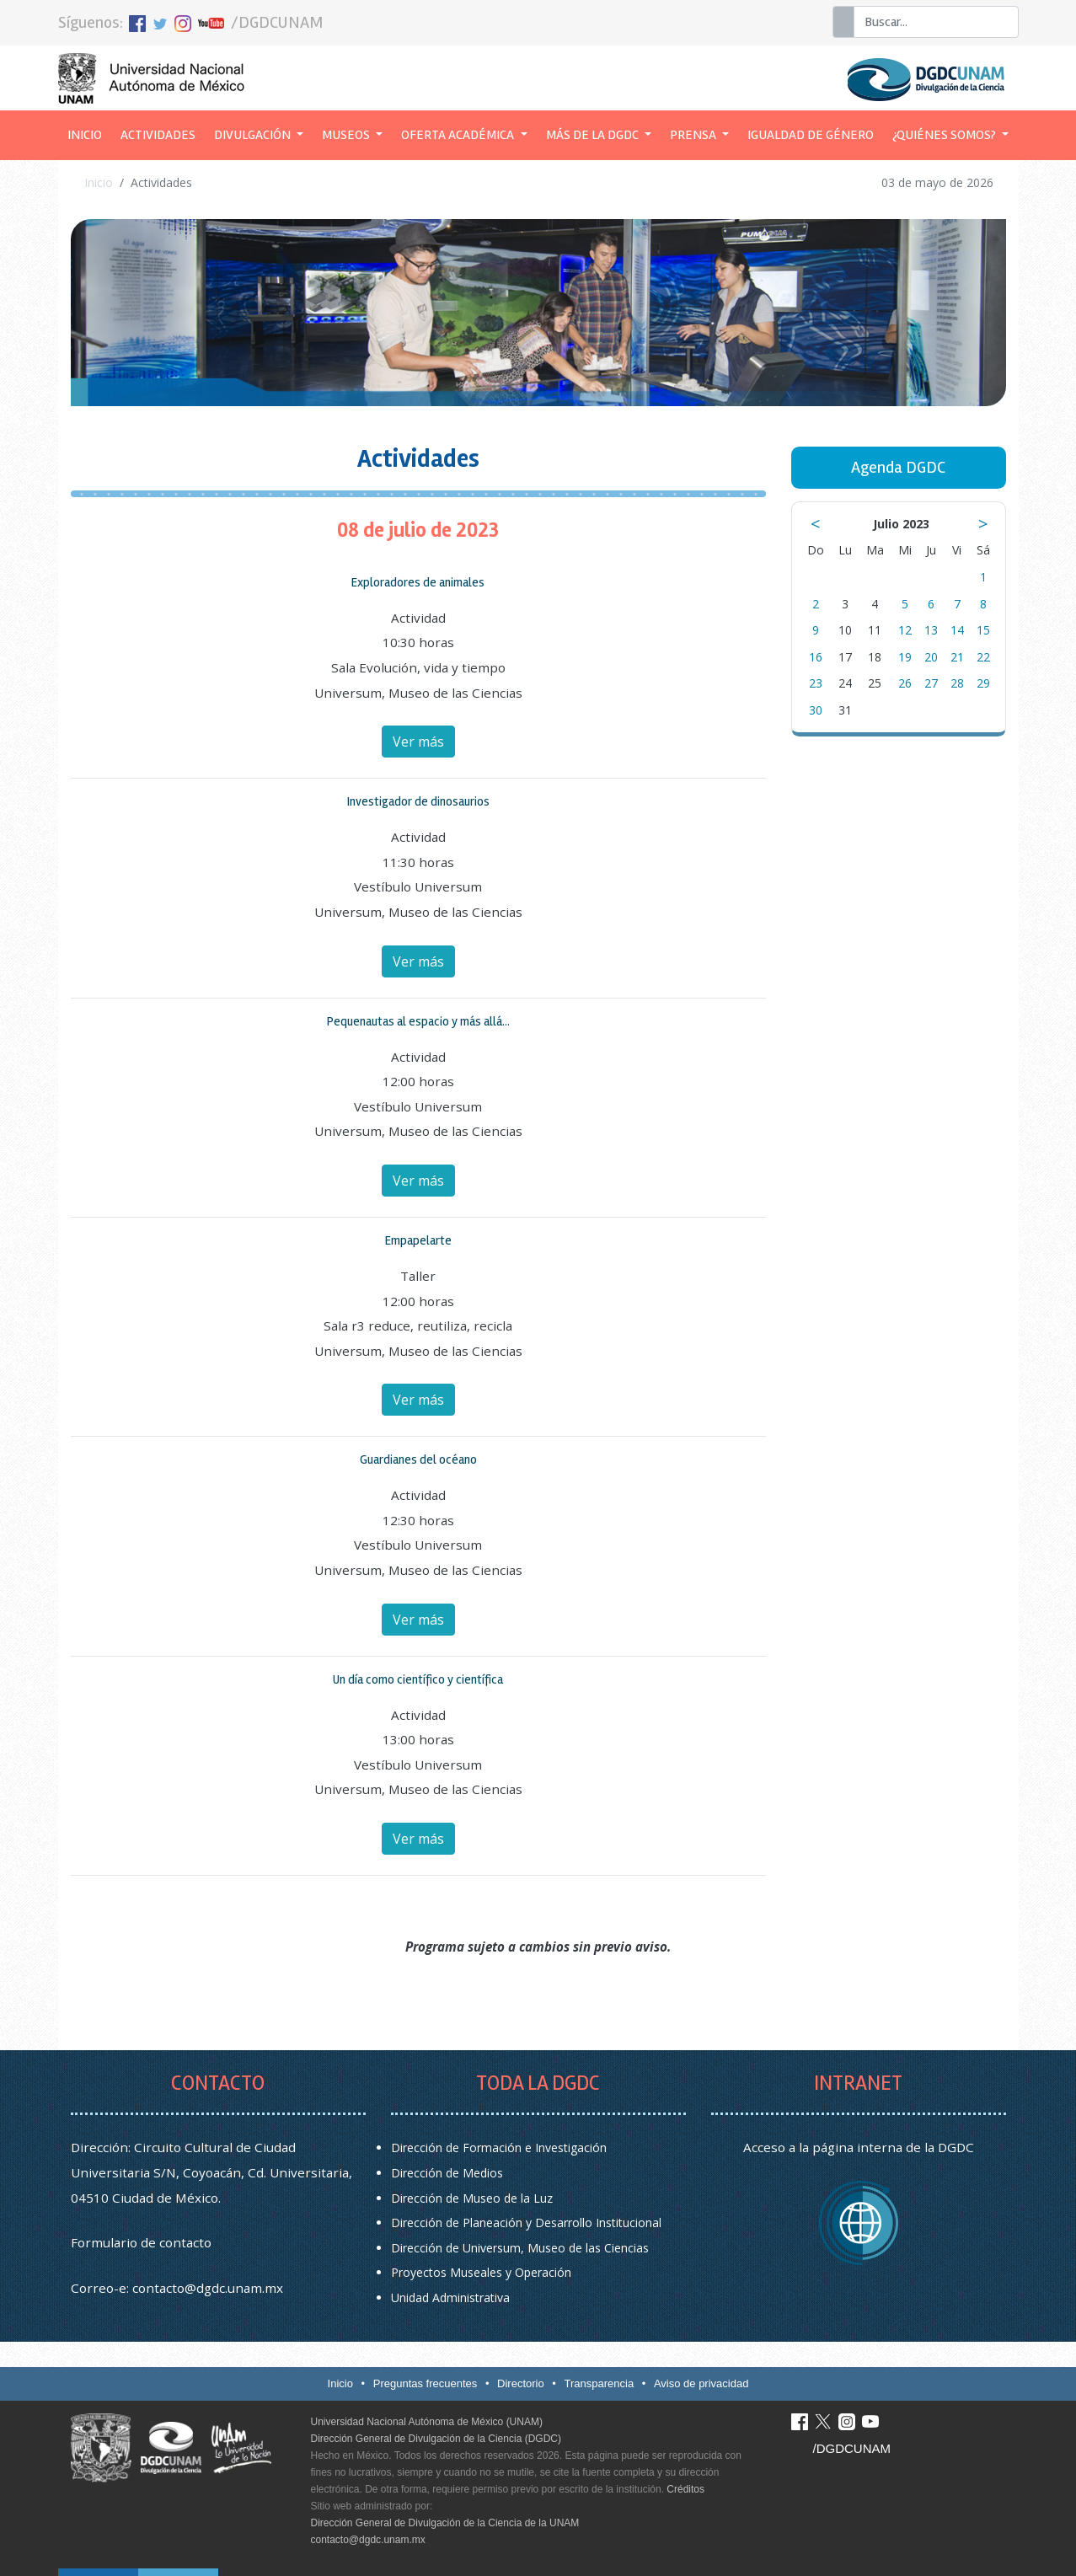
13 (931, 630)
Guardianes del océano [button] (418, 1459)
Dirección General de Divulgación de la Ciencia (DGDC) (436, 2439)
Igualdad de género (810, 134)
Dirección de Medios (447, 2173)
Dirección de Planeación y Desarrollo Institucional (526, 2223)
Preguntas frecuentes (425, 2383)
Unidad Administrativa (450, 2297)
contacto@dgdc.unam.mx (207, 2287)
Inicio (89, 133)
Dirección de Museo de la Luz (472, 2198)
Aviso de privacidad (701, 2383)
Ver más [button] (418, 741)
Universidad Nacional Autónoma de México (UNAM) (427, 2422)
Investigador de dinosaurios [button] (418, 801)
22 (983, 657)
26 (905, 683)
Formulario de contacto (141, 2242)
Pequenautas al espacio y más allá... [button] (418, 1021)
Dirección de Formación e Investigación (499, 2148)
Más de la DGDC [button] (593, 134)
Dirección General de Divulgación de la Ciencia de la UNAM (445, 2523)
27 (931, 683)
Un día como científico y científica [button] (418, 1679)
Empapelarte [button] (418, 1240)
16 (815, 657)
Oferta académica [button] (459, 134)
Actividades (157, 134)
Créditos (685, 2489)
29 (983, 683)
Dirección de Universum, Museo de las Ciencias (520, 2248)
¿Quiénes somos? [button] (945, 134)
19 (905, 657)
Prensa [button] (694, 134)
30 (815, 710)
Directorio (520, 2383)
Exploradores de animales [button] (417, 582)
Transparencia (599, 2383)
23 (815, 683)
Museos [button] (347, 134)
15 (983, 630)
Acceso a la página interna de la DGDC (858, 2147)
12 (905, 630)
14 (957, 630)
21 (957, 657)
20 (931, 657)
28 (957, 683)
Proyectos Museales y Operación (481, 2272)
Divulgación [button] (253, 134)
